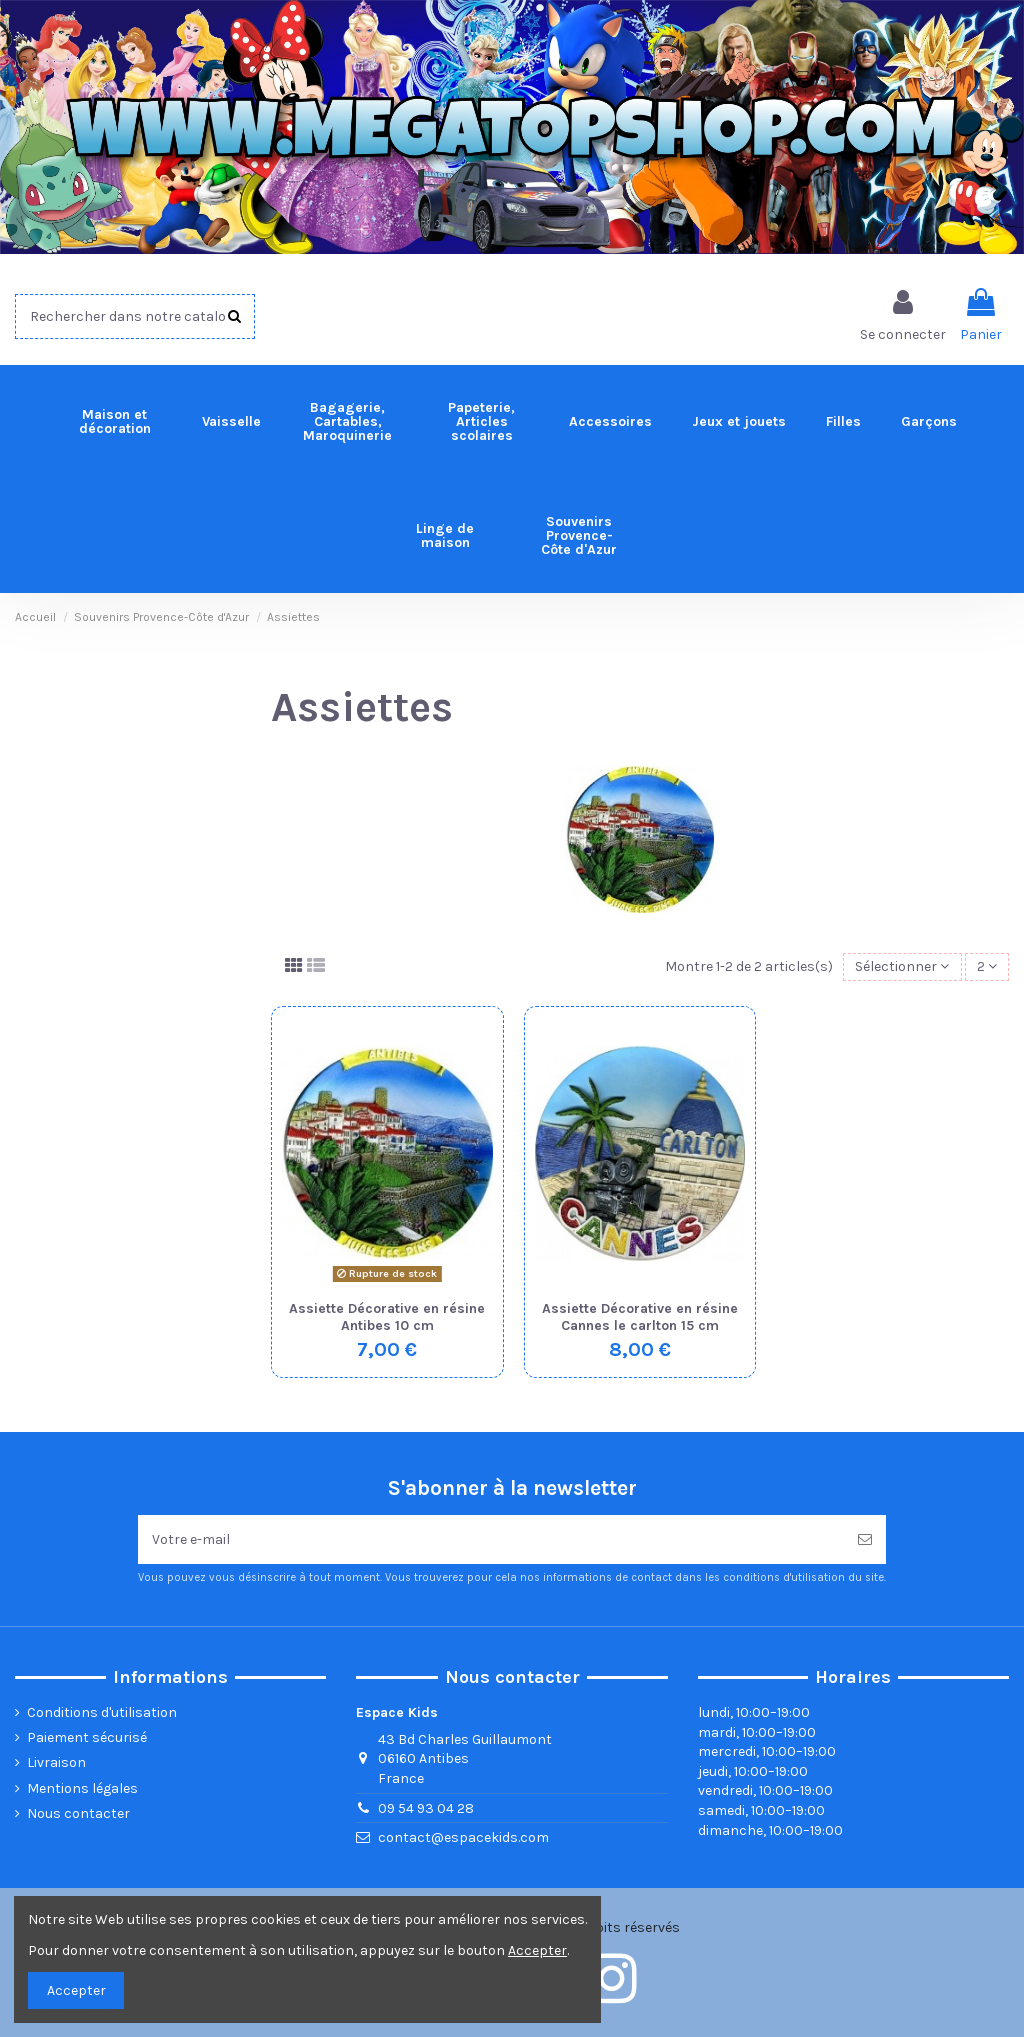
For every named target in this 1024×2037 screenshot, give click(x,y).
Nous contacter (78, 1813)
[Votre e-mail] (491, 1539)
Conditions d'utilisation (102, 1712)
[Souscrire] (865, 1539)
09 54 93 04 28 (426, 1808)
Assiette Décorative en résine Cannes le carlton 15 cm (640, 1317)
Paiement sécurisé (87, 1737)
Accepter (76, 1990)
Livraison (56, 1762)
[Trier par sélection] (902, 967)
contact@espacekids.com (463, 1837)
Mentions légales (82, 1788)
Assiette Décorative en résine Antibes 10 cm (387, 1317)
